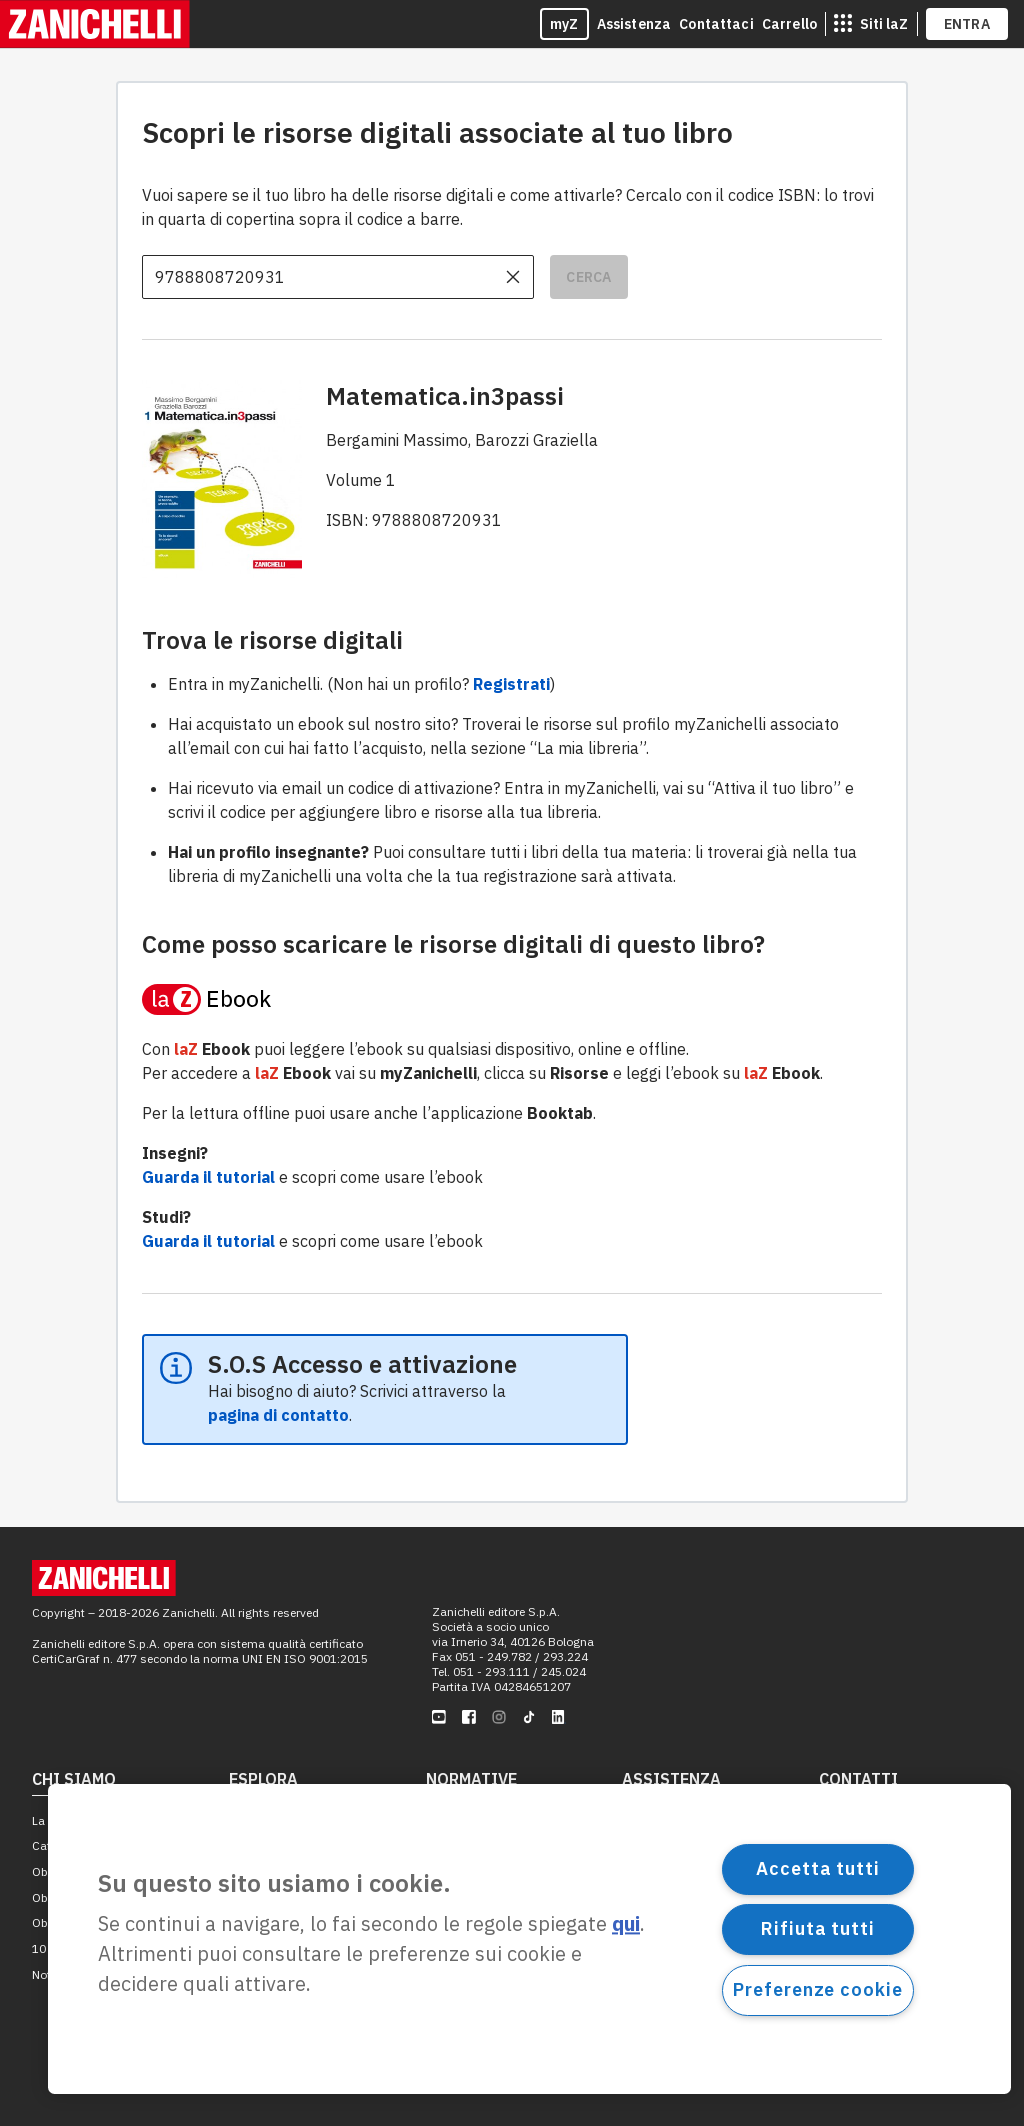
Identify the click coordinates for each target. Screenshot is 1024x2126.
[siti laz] (871, 24)
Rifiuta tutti (818, 1928)
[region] (529, 1939)
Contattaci (716, 24)
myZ (564, 24)
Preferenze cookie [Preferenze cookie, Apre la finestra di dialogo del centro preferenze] (817, 1989)
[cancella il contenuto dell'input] (513, 277)
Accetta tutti (818, 1868)
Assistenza (634, 24)
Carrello (789, 24)
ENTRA (967, 24)
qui (626, 1924)
